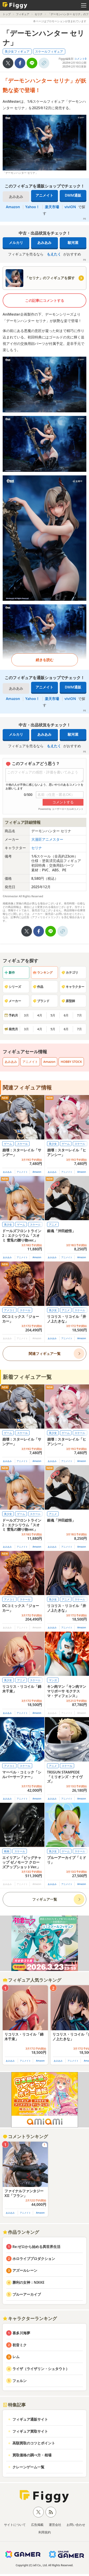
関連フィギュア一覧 (45, 1353)
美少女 (53, 1144)
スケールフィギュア (49, 51)
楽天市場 (52, 206)
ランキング (43, 972)
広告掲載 (37, 2525)
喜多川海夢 (21, 2333)
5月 (52, 1015)
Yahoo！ (32, 206)
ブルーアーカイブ (26, 2294)
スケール (22, 1144)
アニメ (53, 1224)
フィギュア (22, 14)
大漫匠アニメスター (47, 839)
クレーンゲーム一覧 (28, 2467)
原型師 (68, 1001)
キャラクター (72, 987)
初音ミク (19, 2345)
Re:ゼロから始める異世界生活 (36, 2246)
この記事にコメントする (44, 300)
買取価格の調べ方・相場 (31, 2455)
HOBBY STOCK (71, 1062)
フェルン (19, 2380)
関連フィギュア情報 (27, 1087)
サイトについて (15, 2525)
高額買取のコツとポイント (33, 2443)
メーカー (12, 1001)
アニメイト (44, 195)
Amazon (13, 206)
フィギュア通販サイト (30, 2419)
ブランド (41, 1001)
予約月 (11, 1015)
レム (16, 2356)
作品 (38, 987)
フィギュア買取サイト (30, 2431)
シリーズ (12, 987)
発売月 (11, 1029)
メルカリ (16, 242)
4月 (39, 1015)
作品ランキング (21, 2232)
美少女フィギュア (17, 51)
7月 (79, 1015)
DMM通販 (73, 195)
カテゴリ (69, 972)
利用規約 (44, 2532)
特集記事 (14, 2405)
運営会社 (55, 2525)
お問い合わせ (76, 2525)
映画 (6, 1851)
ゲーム (8, 1144)
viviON (70, 206)
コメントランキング (25, 2136)
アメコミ (9, 1310)
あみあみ (44, 242)
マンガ (53, 1680)
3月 (26, 1015)
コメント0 (80, 59)
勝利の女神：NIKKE (28, 2282)
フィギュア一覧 (44, 1899)
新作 (9, 972)
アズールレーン (24, 2270)
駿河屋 (73, 242)
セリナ (39, 14)
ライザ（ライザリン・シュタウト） (40, 2368)
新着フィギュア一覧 (27, 1376)
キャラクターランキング (30, 2318)
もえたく (54, 254)
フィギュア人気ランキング (32, 1980)
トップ (7, 14)
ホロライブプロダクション (33, 2258)
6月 (66, 1015)
